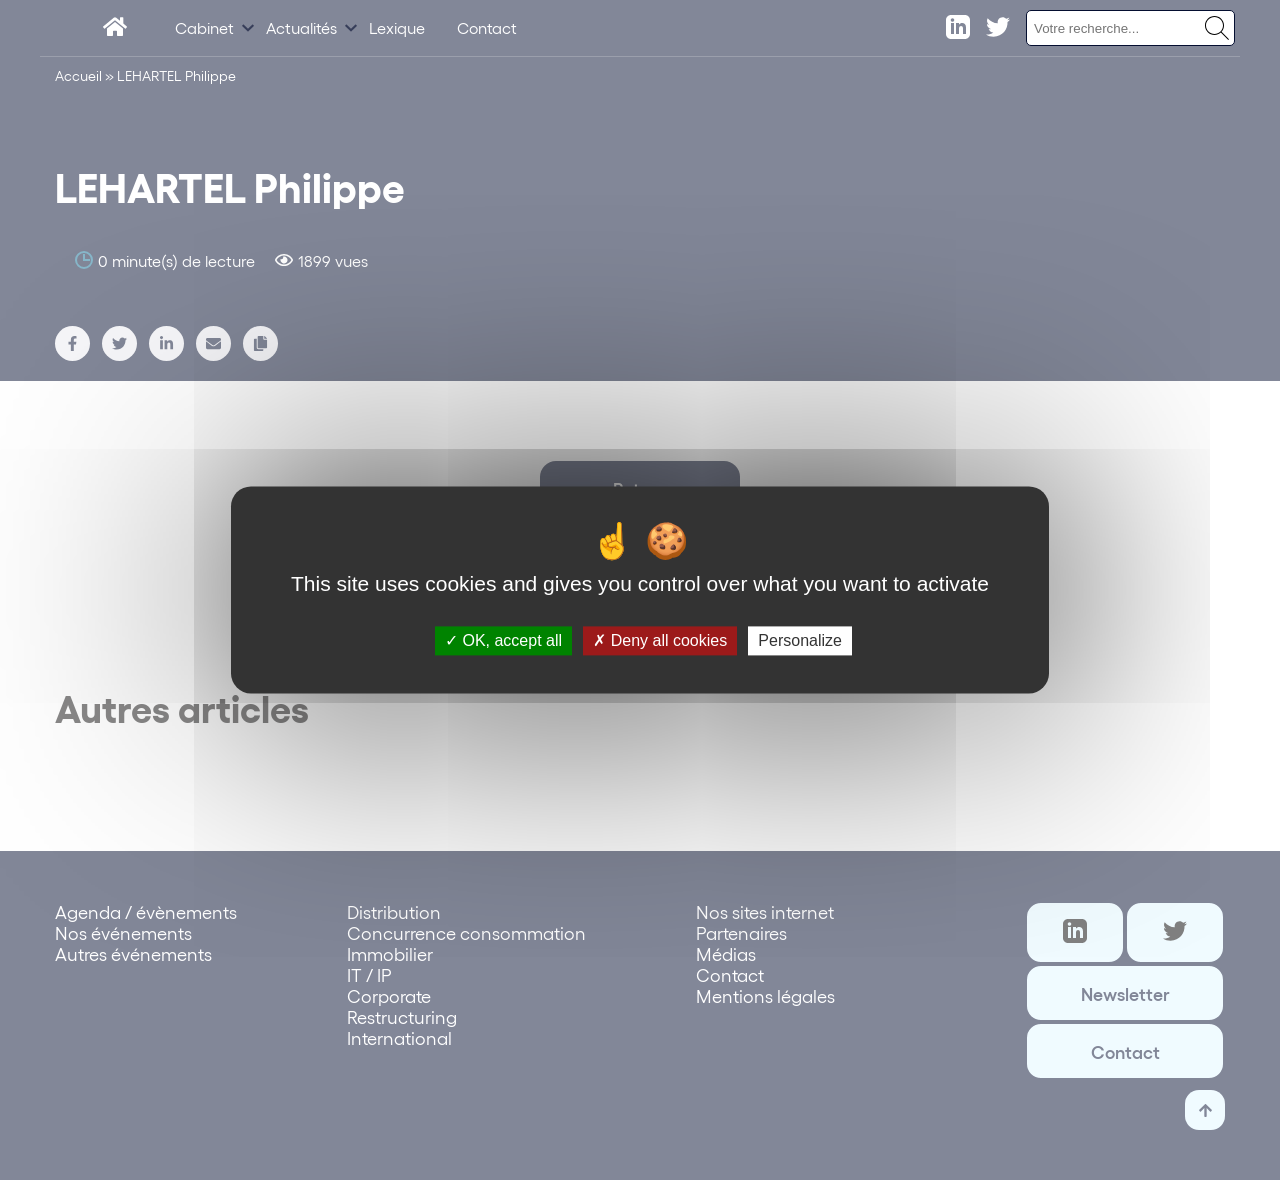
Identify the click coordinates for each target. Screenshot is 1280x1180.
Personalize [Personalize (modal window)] (800, 640)
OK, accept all (503, 640)
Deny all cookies (660, 640)
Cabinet (204, 27)
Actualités (301, 27)
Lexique (397, 27)
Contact (487, 27)
